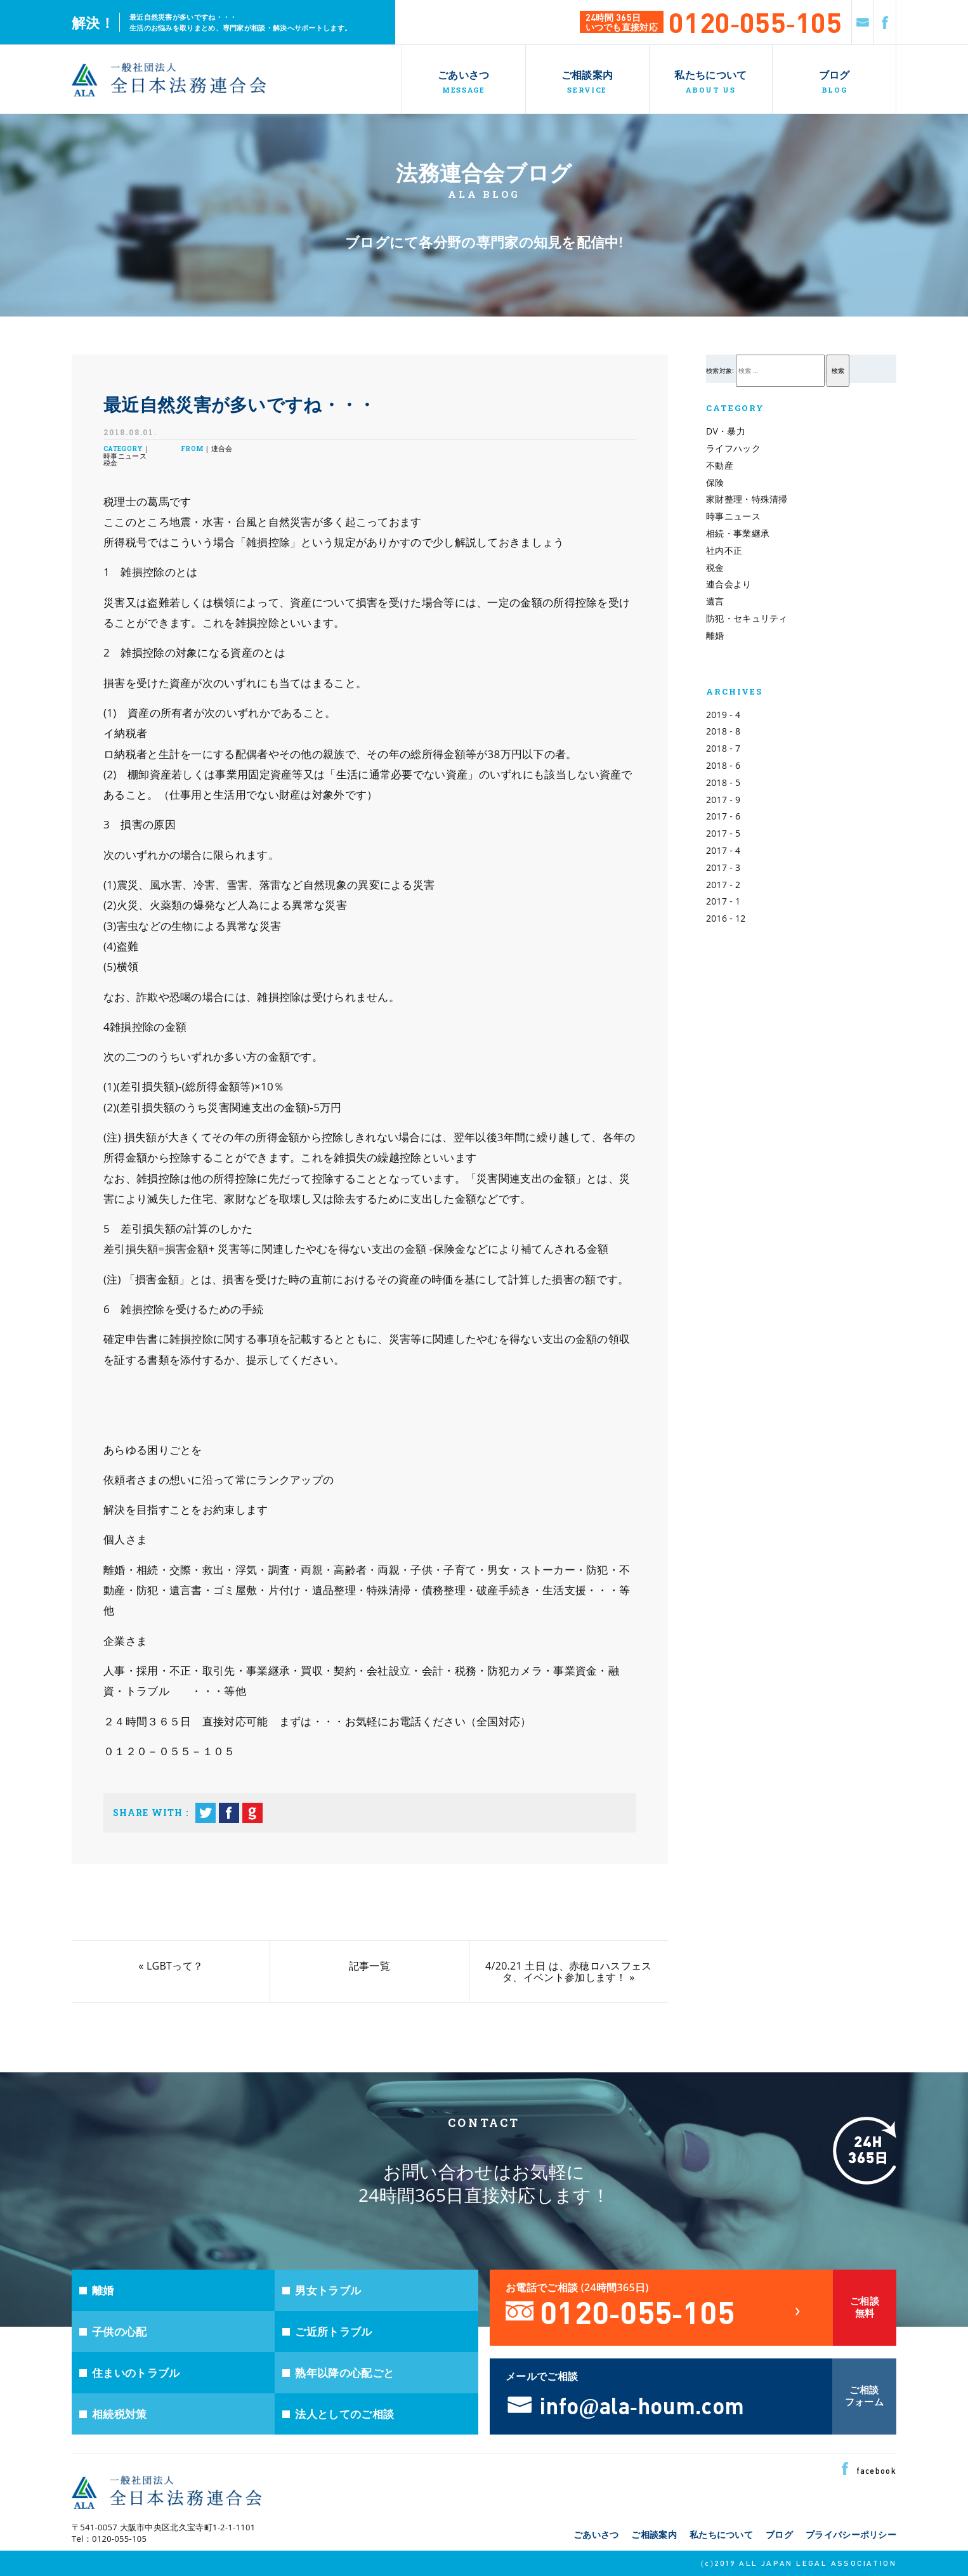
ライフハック (733, 448)
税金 (715, 567)
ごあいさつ (596, 2534)
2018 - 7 (723, 748)
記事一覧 (369, 1966)
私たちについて (721, 2534)
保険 (715, 482)
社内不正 (724, 550)
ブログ (779, 2534)
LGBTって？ (175, 1966)
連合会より (729, 584)
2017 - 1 (723, 901)
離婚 (715, 635)
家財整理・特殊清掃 (747, 499)
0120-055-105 (755, 21)
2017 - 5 (723, 833)
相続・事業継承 (737, 533)
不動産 (719, 465)
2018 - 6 (723, 765)
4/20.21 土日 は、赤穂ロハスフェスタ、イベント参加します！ (568, 1971)
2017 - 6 (723, 816)
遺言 (715, 601)
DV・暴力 (725, 431)
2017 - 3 (723, 867)
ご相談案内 (654, 2534)
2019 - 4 (723, 715)
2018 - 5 (723, 782)
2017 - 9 (723, 800)
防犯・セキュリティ (747, 618)
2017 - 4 (723, 850)
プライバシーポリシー (851, 2534)
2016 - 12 (726, 918)
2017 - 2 (723, 885)
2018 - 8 (723, 731)
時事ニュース (733, 516)
